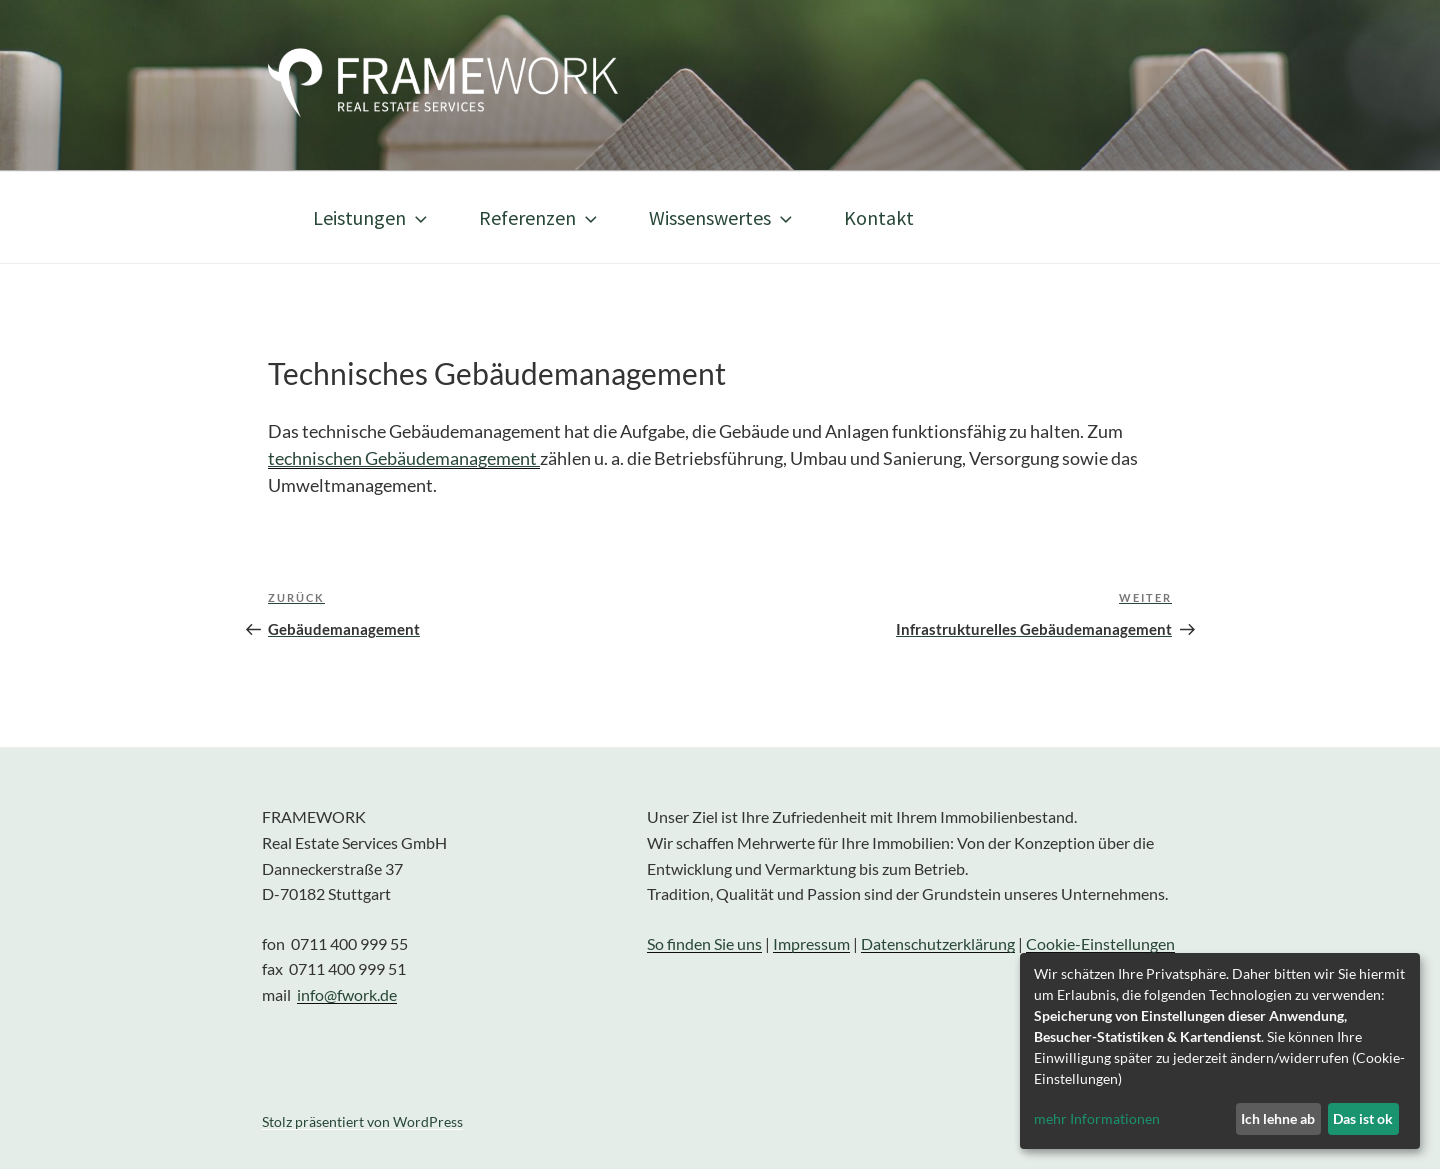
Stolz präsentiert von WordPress (362, 1121)
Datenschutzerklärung (938, 943)
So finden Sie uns (704, 943)
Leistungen (372, 217)
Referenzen (540, 217)
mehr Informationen (1097, 1118)
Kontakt (879, 217)
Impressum (811, 943)
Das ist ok (1363, 1118)
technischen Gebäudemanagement (404, 458)
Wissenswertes (722, 217)
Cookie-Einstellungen (1100, 943)
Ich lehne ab (1278, 1118)
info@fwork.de (347, 994)
